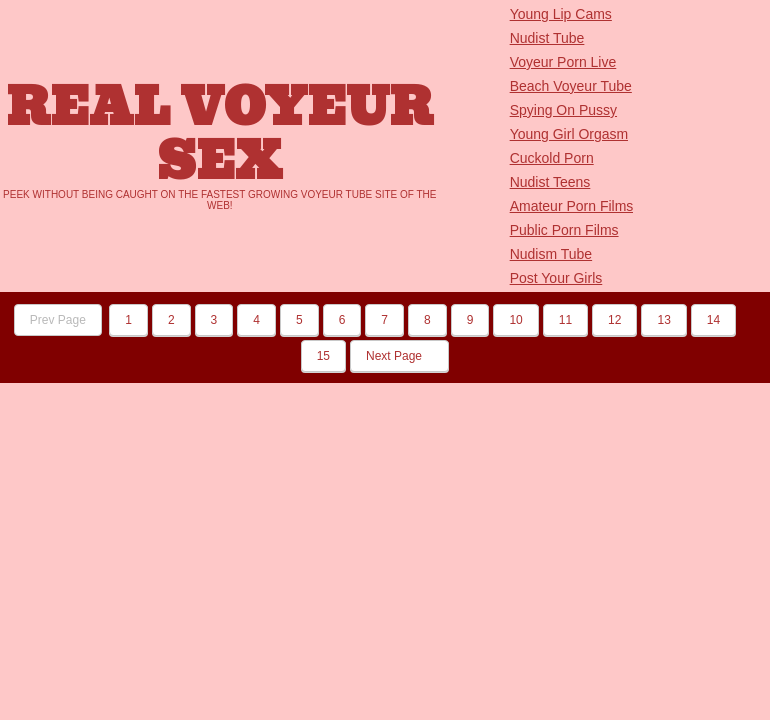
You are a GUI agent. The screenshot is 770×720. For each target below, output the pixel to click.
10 (515, 320)
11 (565, 320)
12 (614, 320)
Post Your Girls (556, 278)
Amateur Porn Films (572, 206)
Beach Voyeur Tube (571, 86)
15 (323, 356)
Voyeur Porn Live (563, 62)
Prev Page (58, 320)
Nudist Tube (547, 38)
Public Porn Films (564, 230)
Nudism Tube (551, 254)
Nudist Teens (550, 182)
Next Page (399, 356)
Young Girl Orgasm (569, 134)
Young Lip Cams (561, 14)
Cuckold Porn (552, 158)
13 (663, 320)
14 (713, 320)
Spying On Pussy (563, 110)
